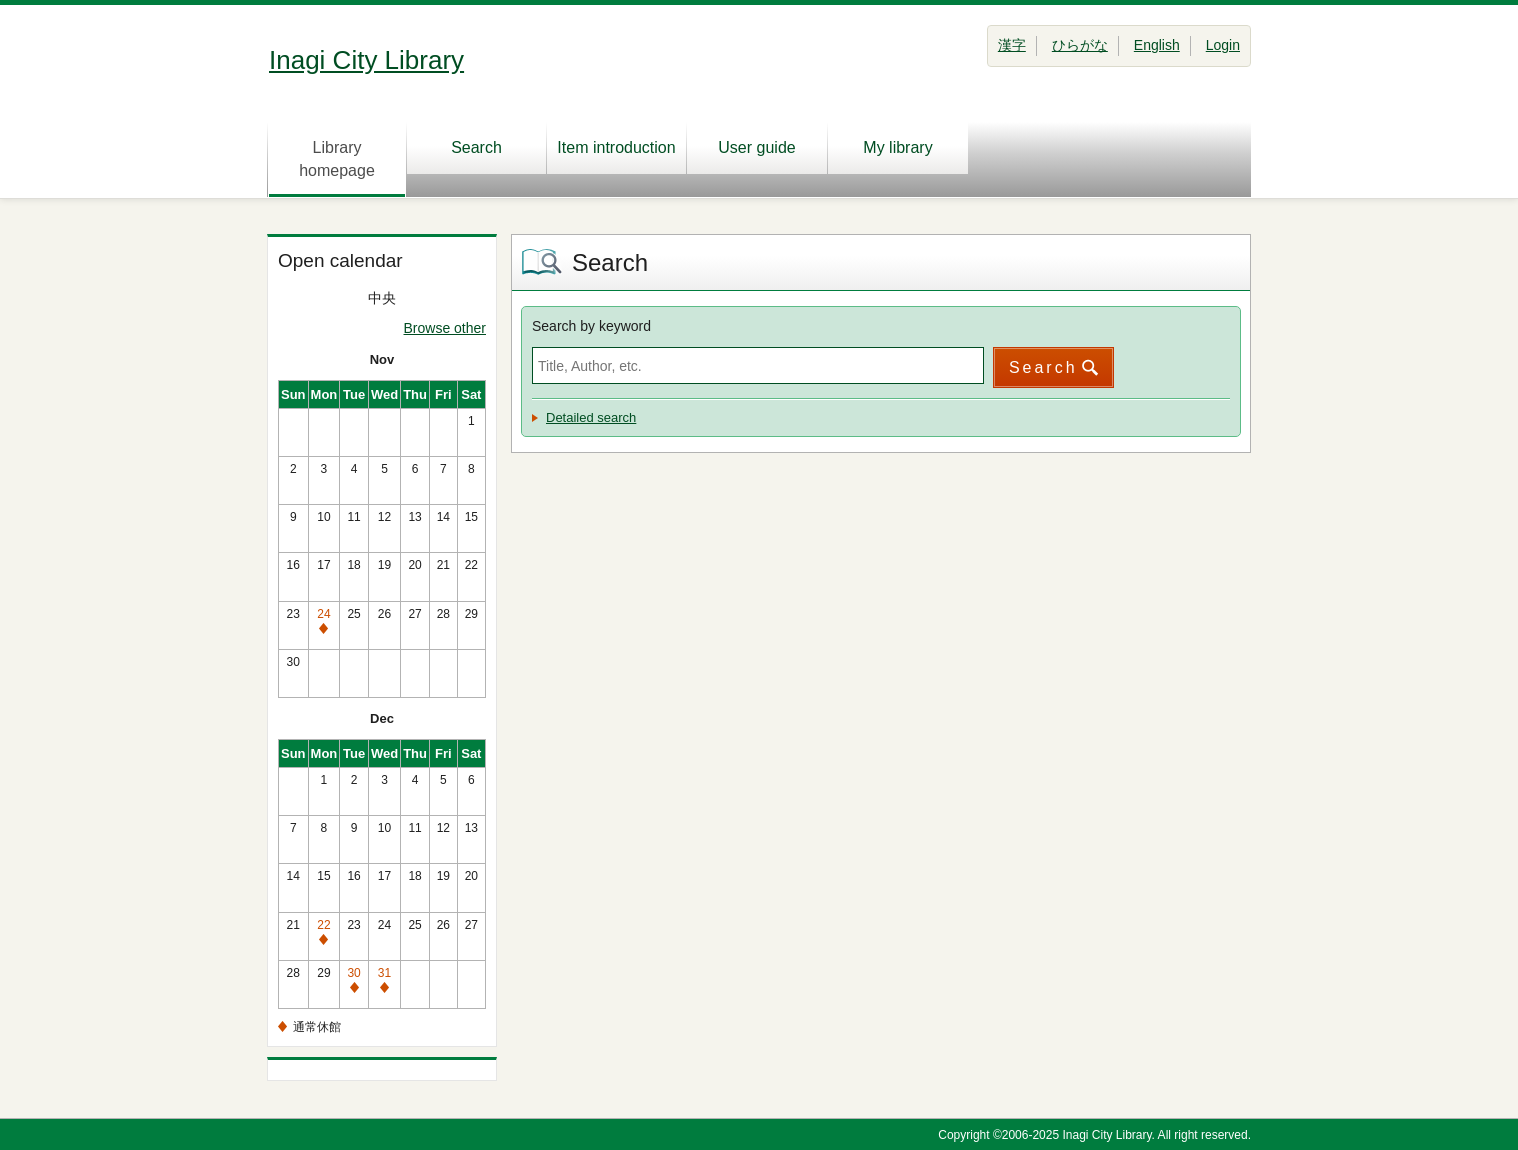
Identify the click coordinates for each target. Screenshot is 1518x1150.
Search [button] (1043, 367)
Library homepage (337, 159)
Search (476, 147)
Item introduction (616, 147)
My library (897, 147)
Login (1223, 45)
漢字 (1012, 45)
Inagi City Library (366, 60)
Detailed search (591, 417)
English (1157, 45)
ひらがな (1080, 45)
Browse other (445, 328)
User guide (756, 147)
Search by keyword (591, 326)
